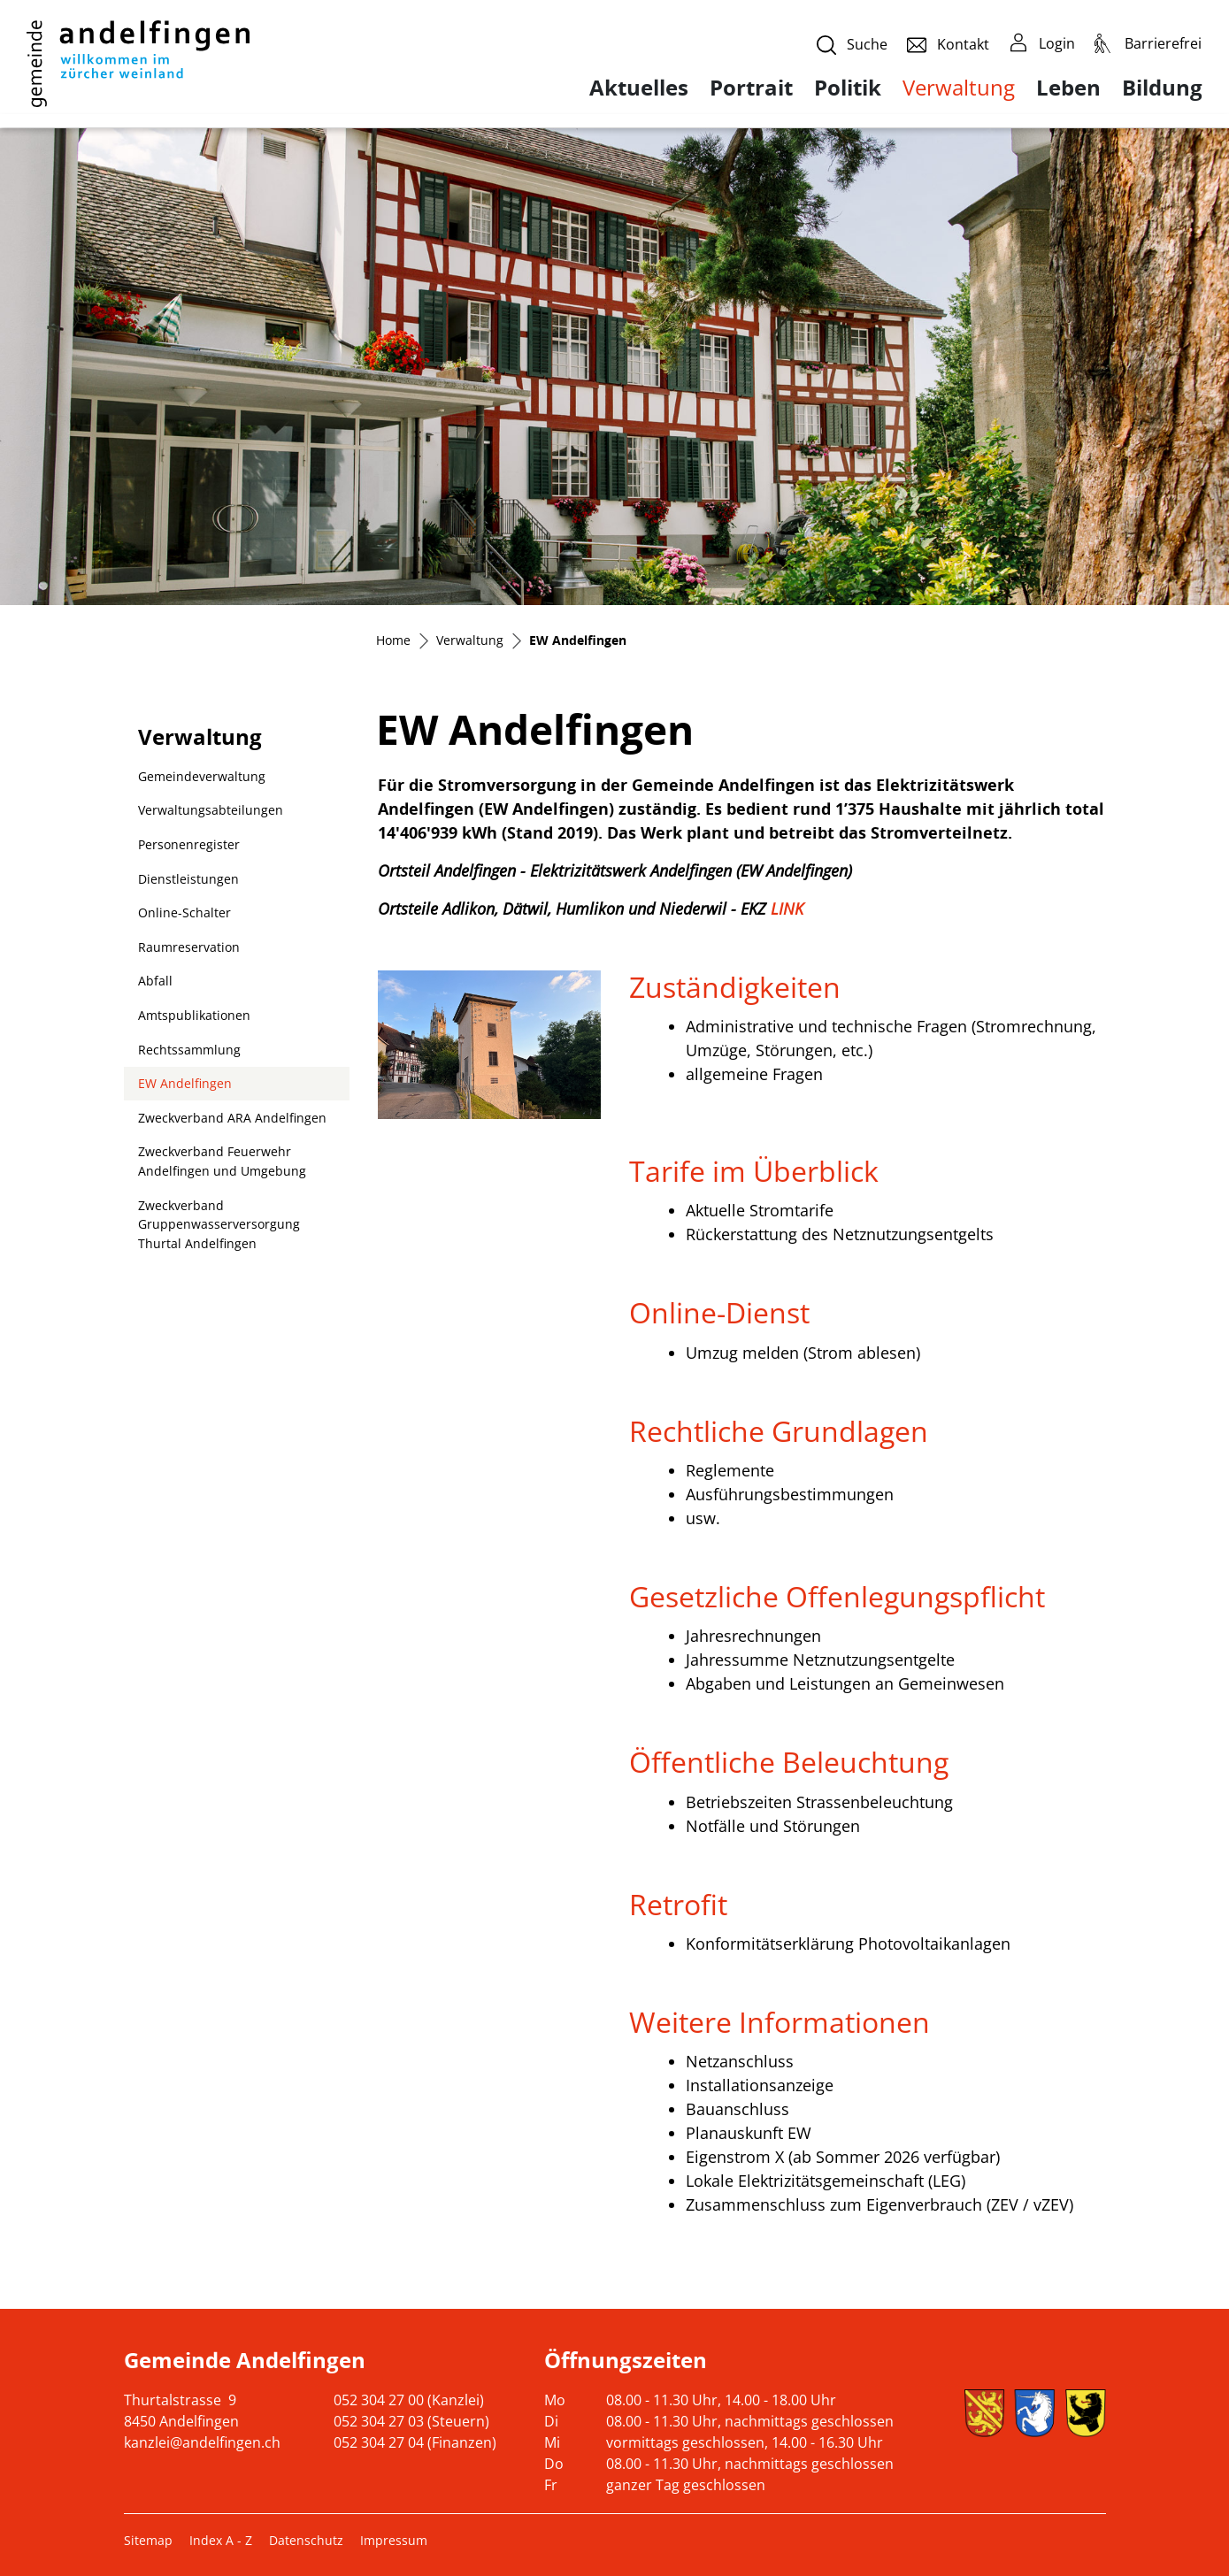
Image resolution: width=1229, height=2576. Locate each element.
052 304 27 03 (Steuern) (411, 2421)
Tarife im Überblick (754, 1171)
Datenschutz (306, 2540)
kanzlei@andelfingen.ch (202, 2442)
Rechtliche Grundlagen (778, 1431)
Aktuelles (638, 88)
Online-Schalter (184, 912)
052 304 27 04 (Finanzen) (415, 2442)
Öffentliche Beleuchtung (789, 1762)
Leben (1068, 88)
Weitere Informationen (779, 2022)
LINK (797, 908)
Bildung (1162, 88)
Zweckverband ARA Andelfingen (232, 1117)
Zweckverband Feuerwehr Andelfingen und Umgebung (222, 1161)
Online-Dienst (719, 1312)
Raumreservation (189, 947)
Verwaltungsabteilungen (210, 809)
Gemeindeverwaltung (201, 776)
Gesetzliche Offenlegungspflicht (837, 1596)
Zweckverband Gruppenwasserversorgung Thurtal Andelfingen (219, 1224)
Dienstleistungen (188, 878)
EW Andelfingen (184, 1087)
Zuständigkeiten (735, 987)
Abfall (155, 980)
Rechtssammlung (189, 1049)
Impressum (393, 2540)
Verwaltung (959, 87)
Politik (847, 88)
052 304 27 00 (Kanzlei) (409, 2400)
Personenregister (189, 844)
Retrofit (678, 1904)
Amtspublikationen (194, 1015)
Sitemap (148, 2540)
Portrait (751, 88)
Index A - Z (220, 2540)
